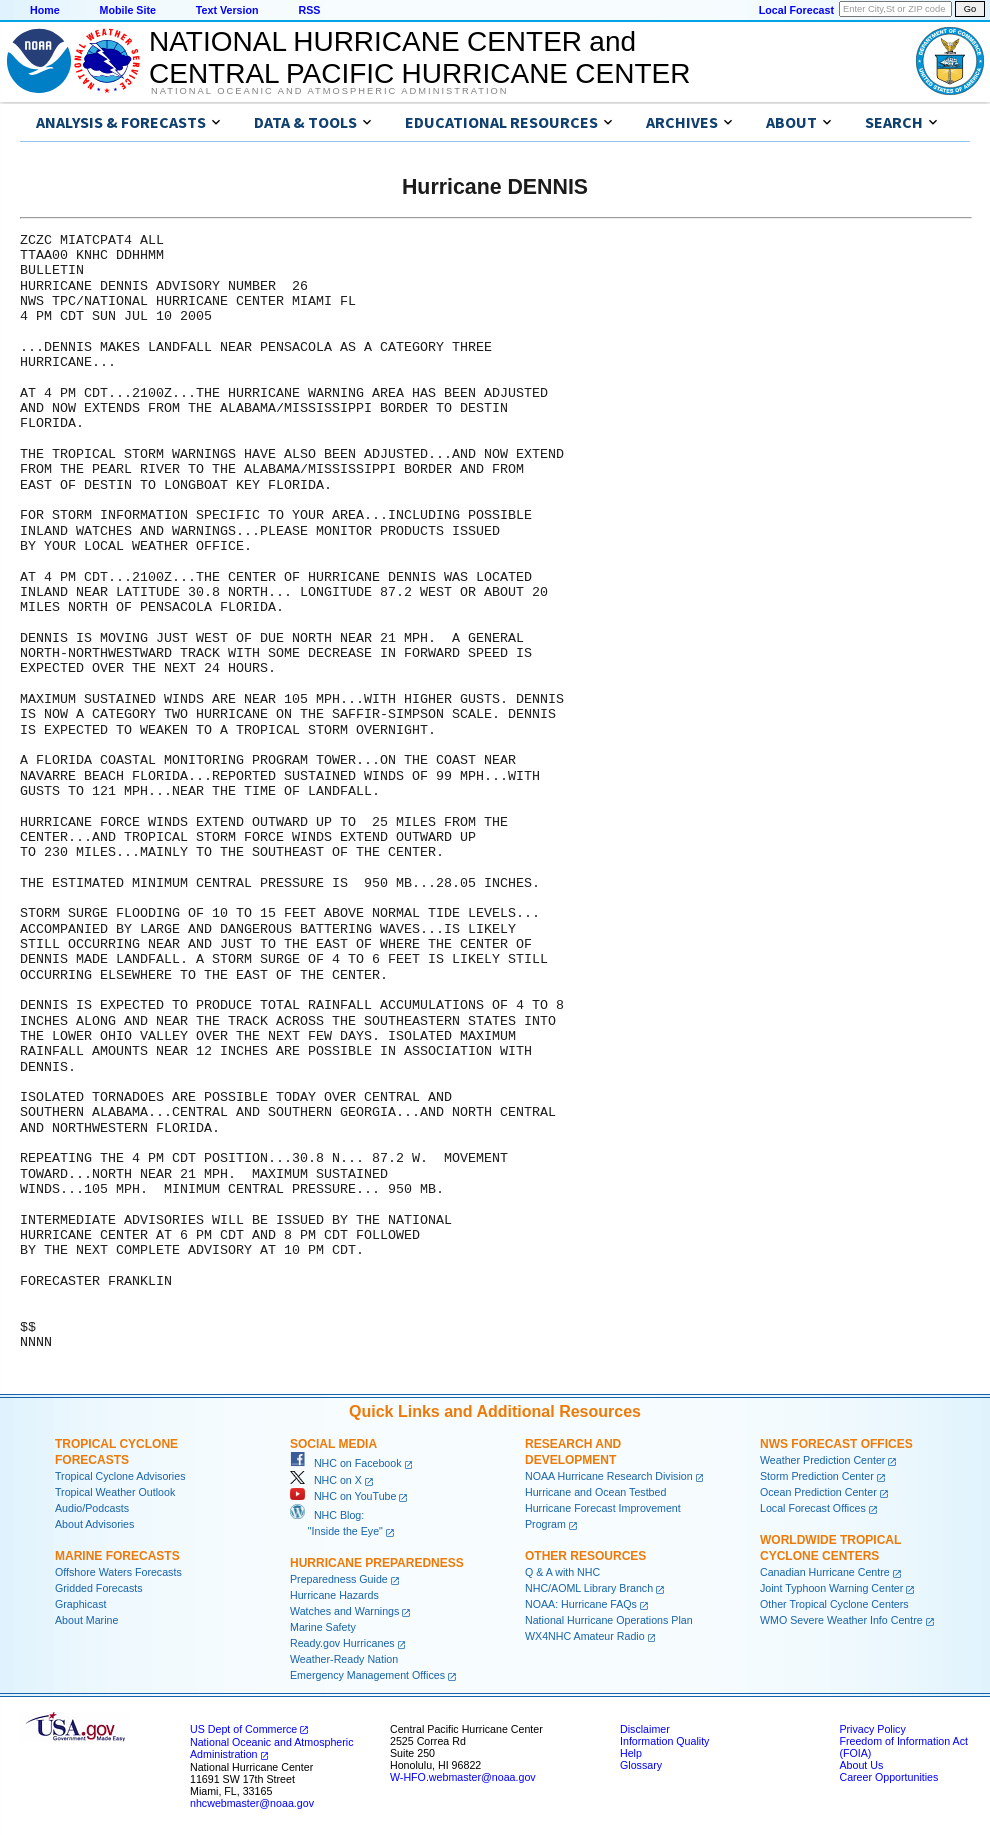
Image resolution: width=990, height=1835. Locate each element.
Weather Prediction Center (822, 1460)
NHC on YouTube (343, 1496)
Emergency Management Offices (367, 1675)
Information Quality (664, 1741)
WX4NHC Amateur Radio (585, 1636)
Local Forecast (796, 10)
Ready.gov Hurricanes (342, 1643)
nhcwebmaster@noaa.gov (252, 1803)
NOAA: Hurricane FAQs (581, 1604)
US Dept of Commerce (243, 1729)
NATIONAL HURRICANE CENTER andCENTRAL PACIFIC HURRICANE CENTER (419, 57)
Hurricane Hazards (334, 1595)
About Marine (86, 1620)
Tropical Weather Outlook (115, 1492)
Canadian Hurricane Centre (825, 1572)
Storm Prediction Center (817, 1476)
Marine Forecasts (117, 1556)
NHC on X (326, 1480)
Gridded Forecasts (99, 1588)
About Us (861, 1765)
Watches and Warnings (344, 1611)
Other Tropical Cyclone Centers (834, 1604)
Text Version (227, 10)
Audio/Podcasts (92, 1508)
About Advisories (94, 1524)
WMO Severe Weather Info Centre (841, 1620)
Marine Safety (323, 1627)
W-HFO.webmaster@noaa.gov (463, 1777)
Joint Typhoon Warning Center (831, 1588)
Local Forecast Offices (813, 1508)
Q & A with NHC (562, 1572)
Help (631, 1753)
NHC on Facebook (346, 1463)
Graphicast (81, 1604)
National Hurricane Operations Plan (609, 1620)
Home (45, 10)
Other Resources (585, 1556)
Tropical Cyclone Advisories (120, 1476)
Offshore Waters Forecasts (118, 1572)
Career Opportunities (888, 1777)
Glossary (641, 1765)
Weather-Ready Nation (344, 1659)
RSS (309, 10)
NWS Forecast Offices (836, 1444)
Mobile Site (128, 10)
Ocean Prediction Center (818, 1492)
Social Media (333, 1444)
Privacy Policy (872, 1729)
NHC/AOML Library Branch (589, 1588)
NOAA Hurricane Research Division (609, 1476)
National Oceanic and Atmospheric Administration (329, 91)
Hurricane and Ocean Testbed (595, 1492)
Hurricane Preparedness (377, 1563)
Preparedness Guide (339, 1579)
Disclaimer (645, 1729)
